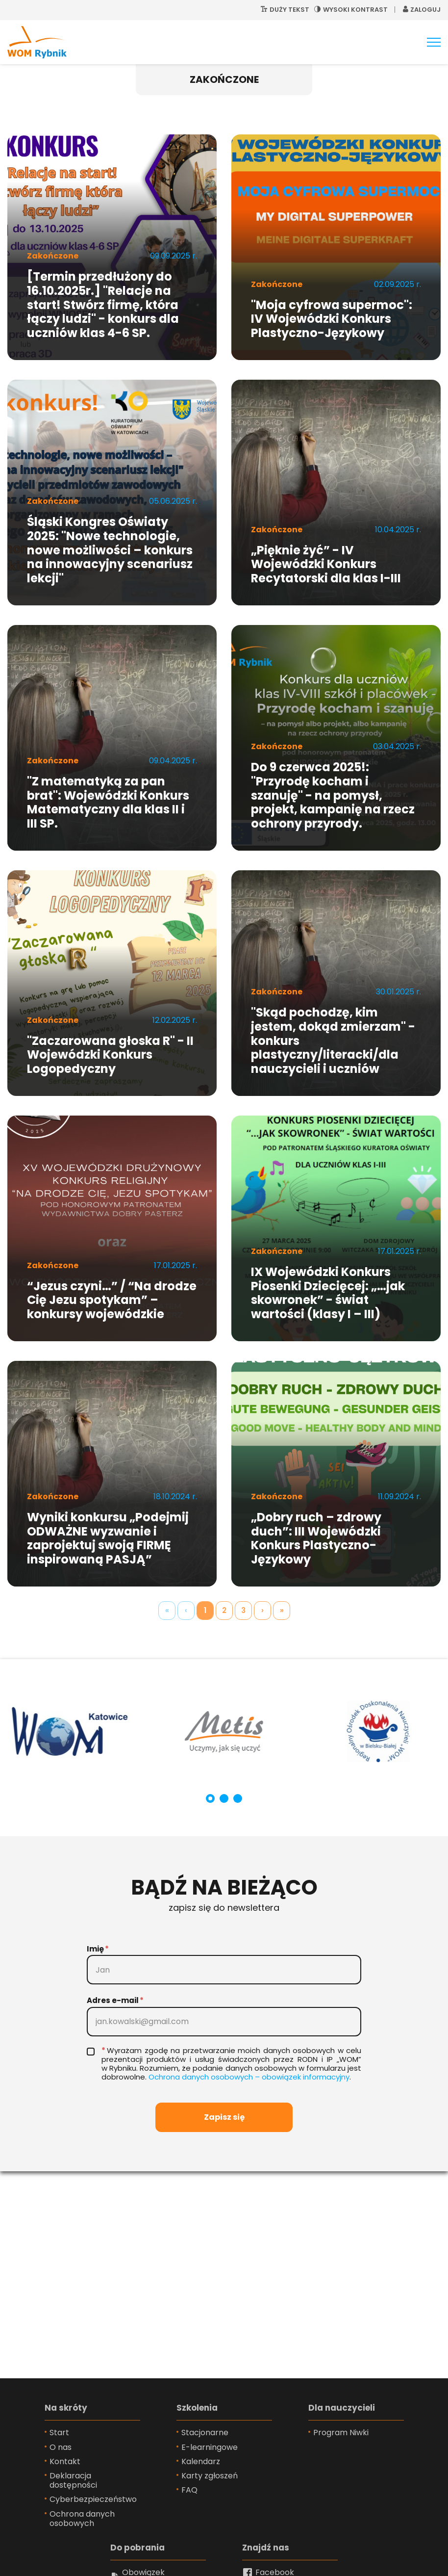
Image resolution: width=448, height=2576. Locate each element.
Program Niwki (341, 2432)
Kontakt (65, 2461)
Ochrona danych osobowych (82, 2518)
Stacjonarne (204, 2432)
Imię (95, 1949)
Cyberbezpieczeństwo (93, 2499)
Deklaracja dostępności (73, 2480)
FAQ (189, 2490)
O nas (61, 2447)
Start (59, 2432)
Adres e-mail (113, 2000)
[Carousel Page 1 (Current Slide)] (210, 1798)
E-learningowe (209, 2447)
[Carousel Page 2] (224, 1798)
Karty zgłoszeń (209, 2475)
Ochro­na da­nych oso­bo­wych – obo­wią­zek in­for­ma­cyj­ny (249, 2077)
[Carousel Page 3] (237, 1798)
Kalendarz (200, 2461)
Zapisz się (224, 2117)
